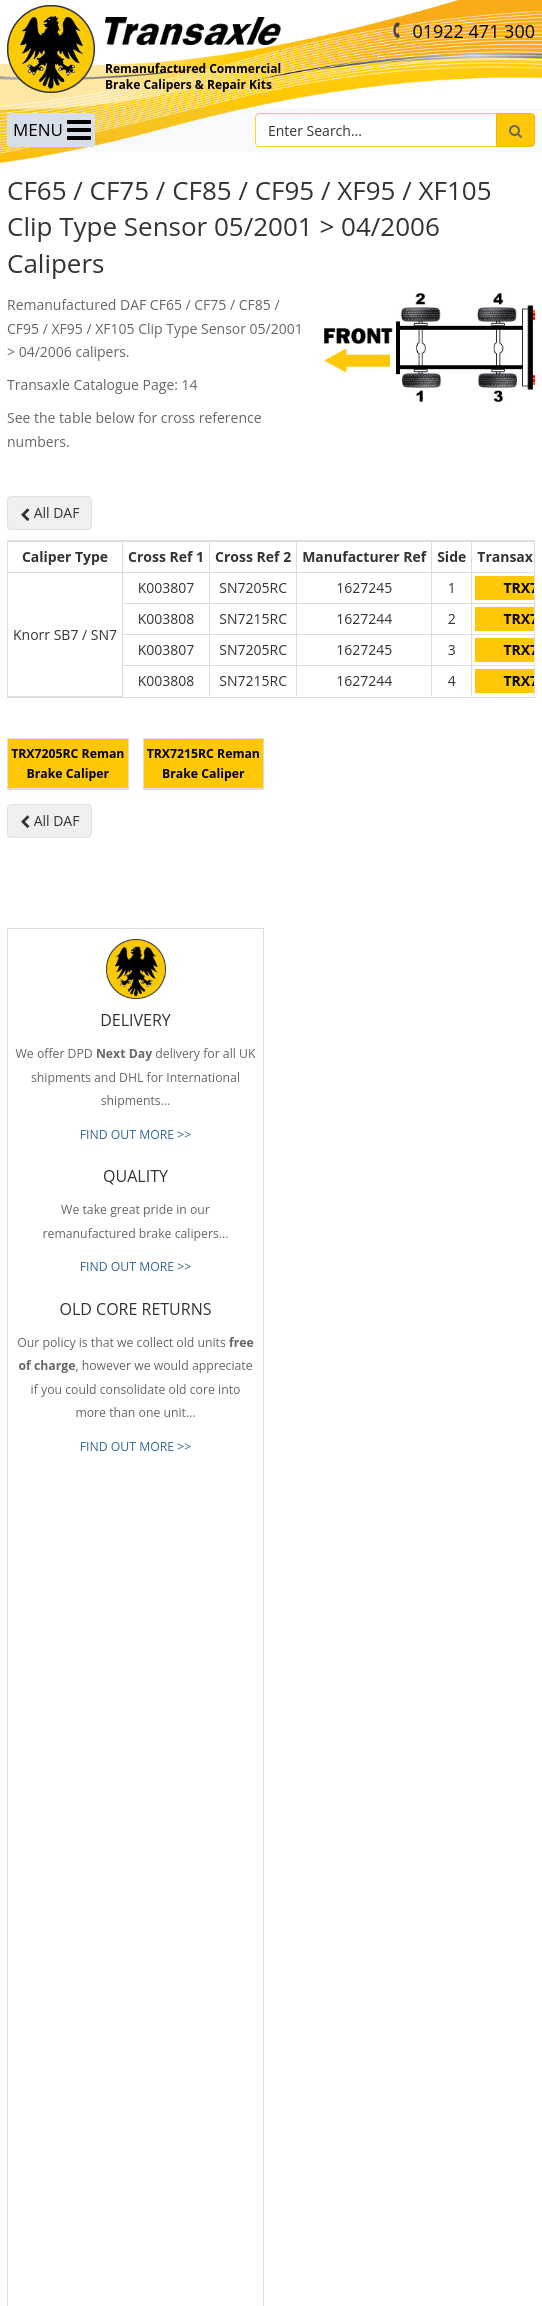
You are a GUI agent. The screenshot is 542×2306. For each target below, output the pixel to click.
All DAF (49, 512)
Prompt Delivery (52, 1910)
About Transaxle (52, 2029)
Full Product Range (59, 1969)
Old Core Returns (54, 1940)
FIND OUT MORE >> (136, 1254)
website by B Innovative (271, 2286)
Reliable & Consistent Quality (87, 1880)
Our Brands (39, 1999)
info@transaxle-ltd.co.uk (370, 1753)
